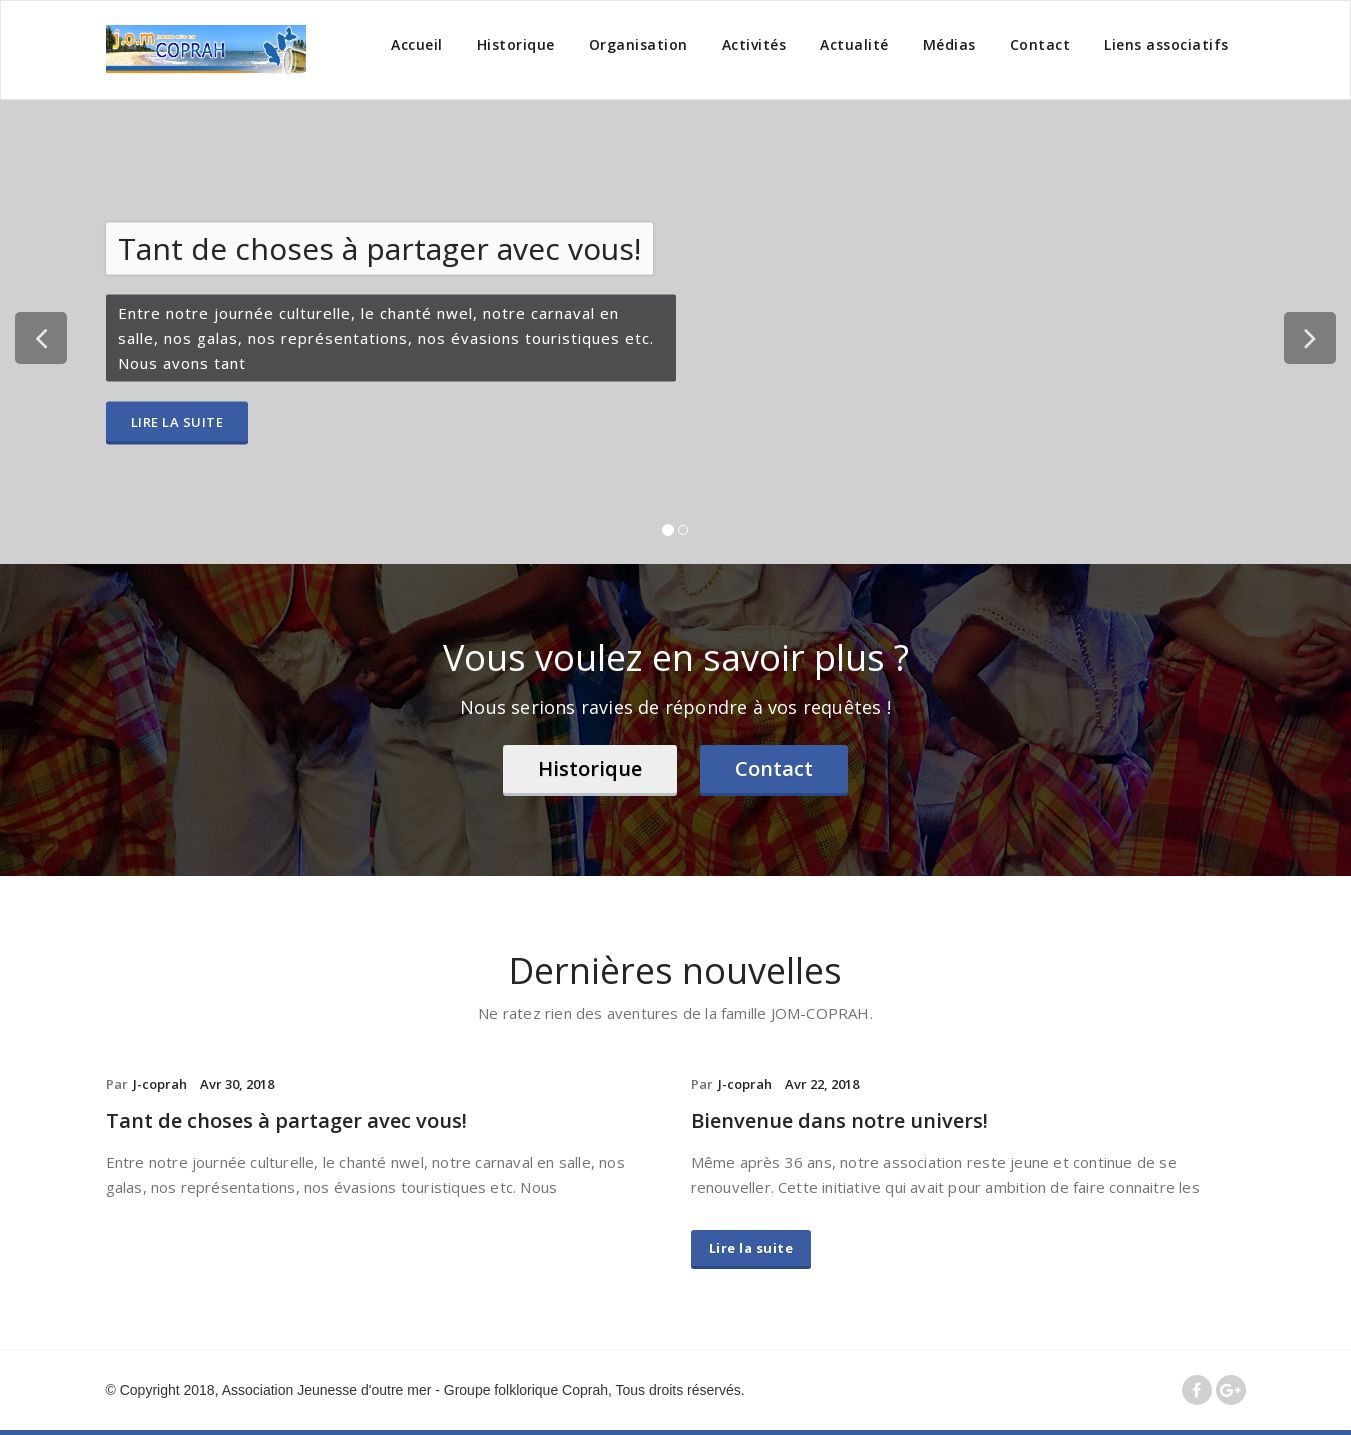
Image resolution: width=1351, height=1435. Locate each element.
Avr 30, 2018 (237, 1084)
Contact (1040, 44)
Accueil (417, 44)
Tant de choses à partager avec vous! (286, 1120)
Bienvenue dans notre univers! (839, 1120)
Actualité (854, 44)
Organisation (638, 44)
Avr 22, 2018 (822, 1084)
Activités (754, 44)
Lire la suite (177, 422)
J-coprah (160, 1084)
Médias (949, 44)
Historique (516, 44)
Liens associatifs (1166, 44)
